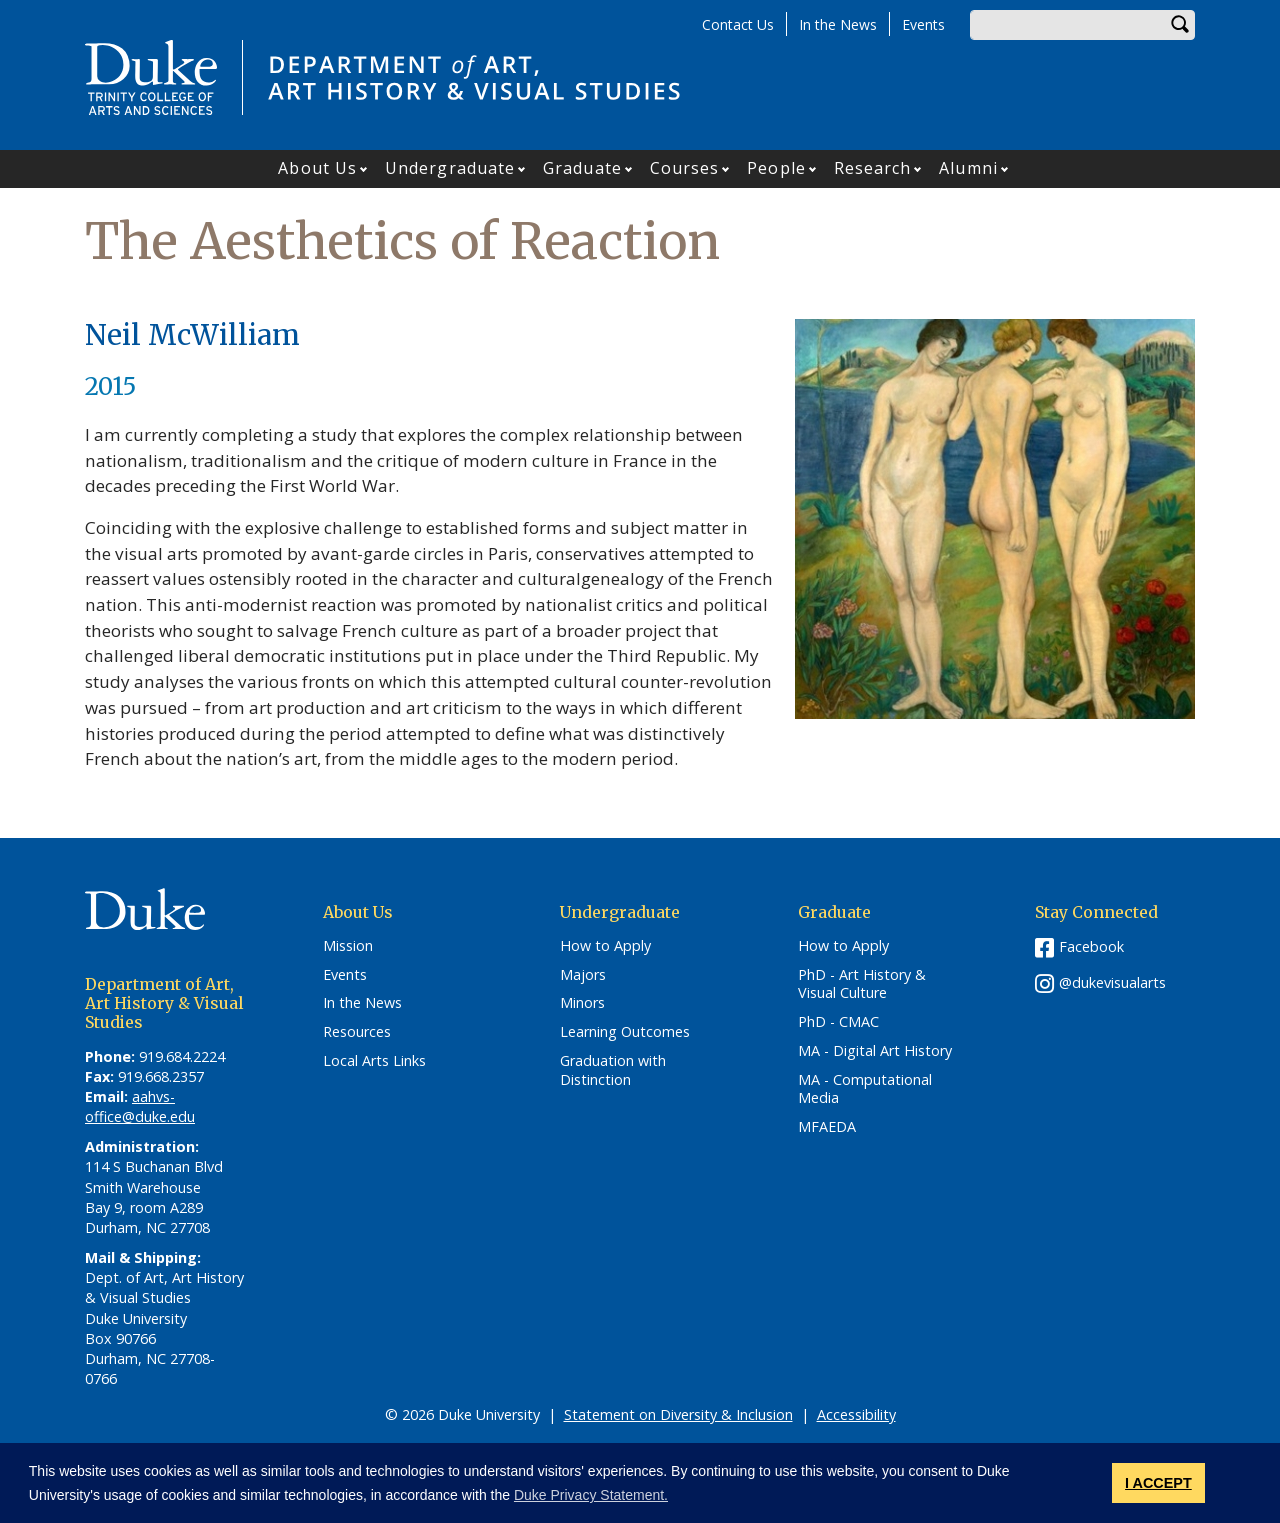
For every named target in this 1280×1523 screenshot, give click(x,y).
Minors (582, 1003)
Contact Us (738, 24)
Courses (685, 168)
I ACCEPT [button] (1158, 1483)
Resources (357, 1032)
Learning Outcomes (625, 1032)
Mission (348, 946)
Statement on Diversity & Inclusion (678, 1414)
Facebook (1091, 946)
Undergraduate (450, 168)
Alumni (968, 168)
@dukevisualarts (1112, 982)
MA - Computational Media (865, 1089)
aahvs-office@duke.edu (140, 1106)
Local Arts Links (374, 1061)
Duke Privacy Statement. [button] (591, 1495)
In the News (838, 24)
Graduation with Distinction (613, 1070)
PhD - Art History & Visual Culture (862, 984)
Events (923, 24)
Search (1180, 25)
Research (873, 168)
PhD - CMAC (838, 1022)
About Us (317, 168)
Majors (583, 975)
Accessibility (856, 1414)
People (776, 168)
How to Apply (605, 946)
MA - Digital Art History (875, 1051)
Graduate (582, 168)
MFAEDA (827, 1127)
